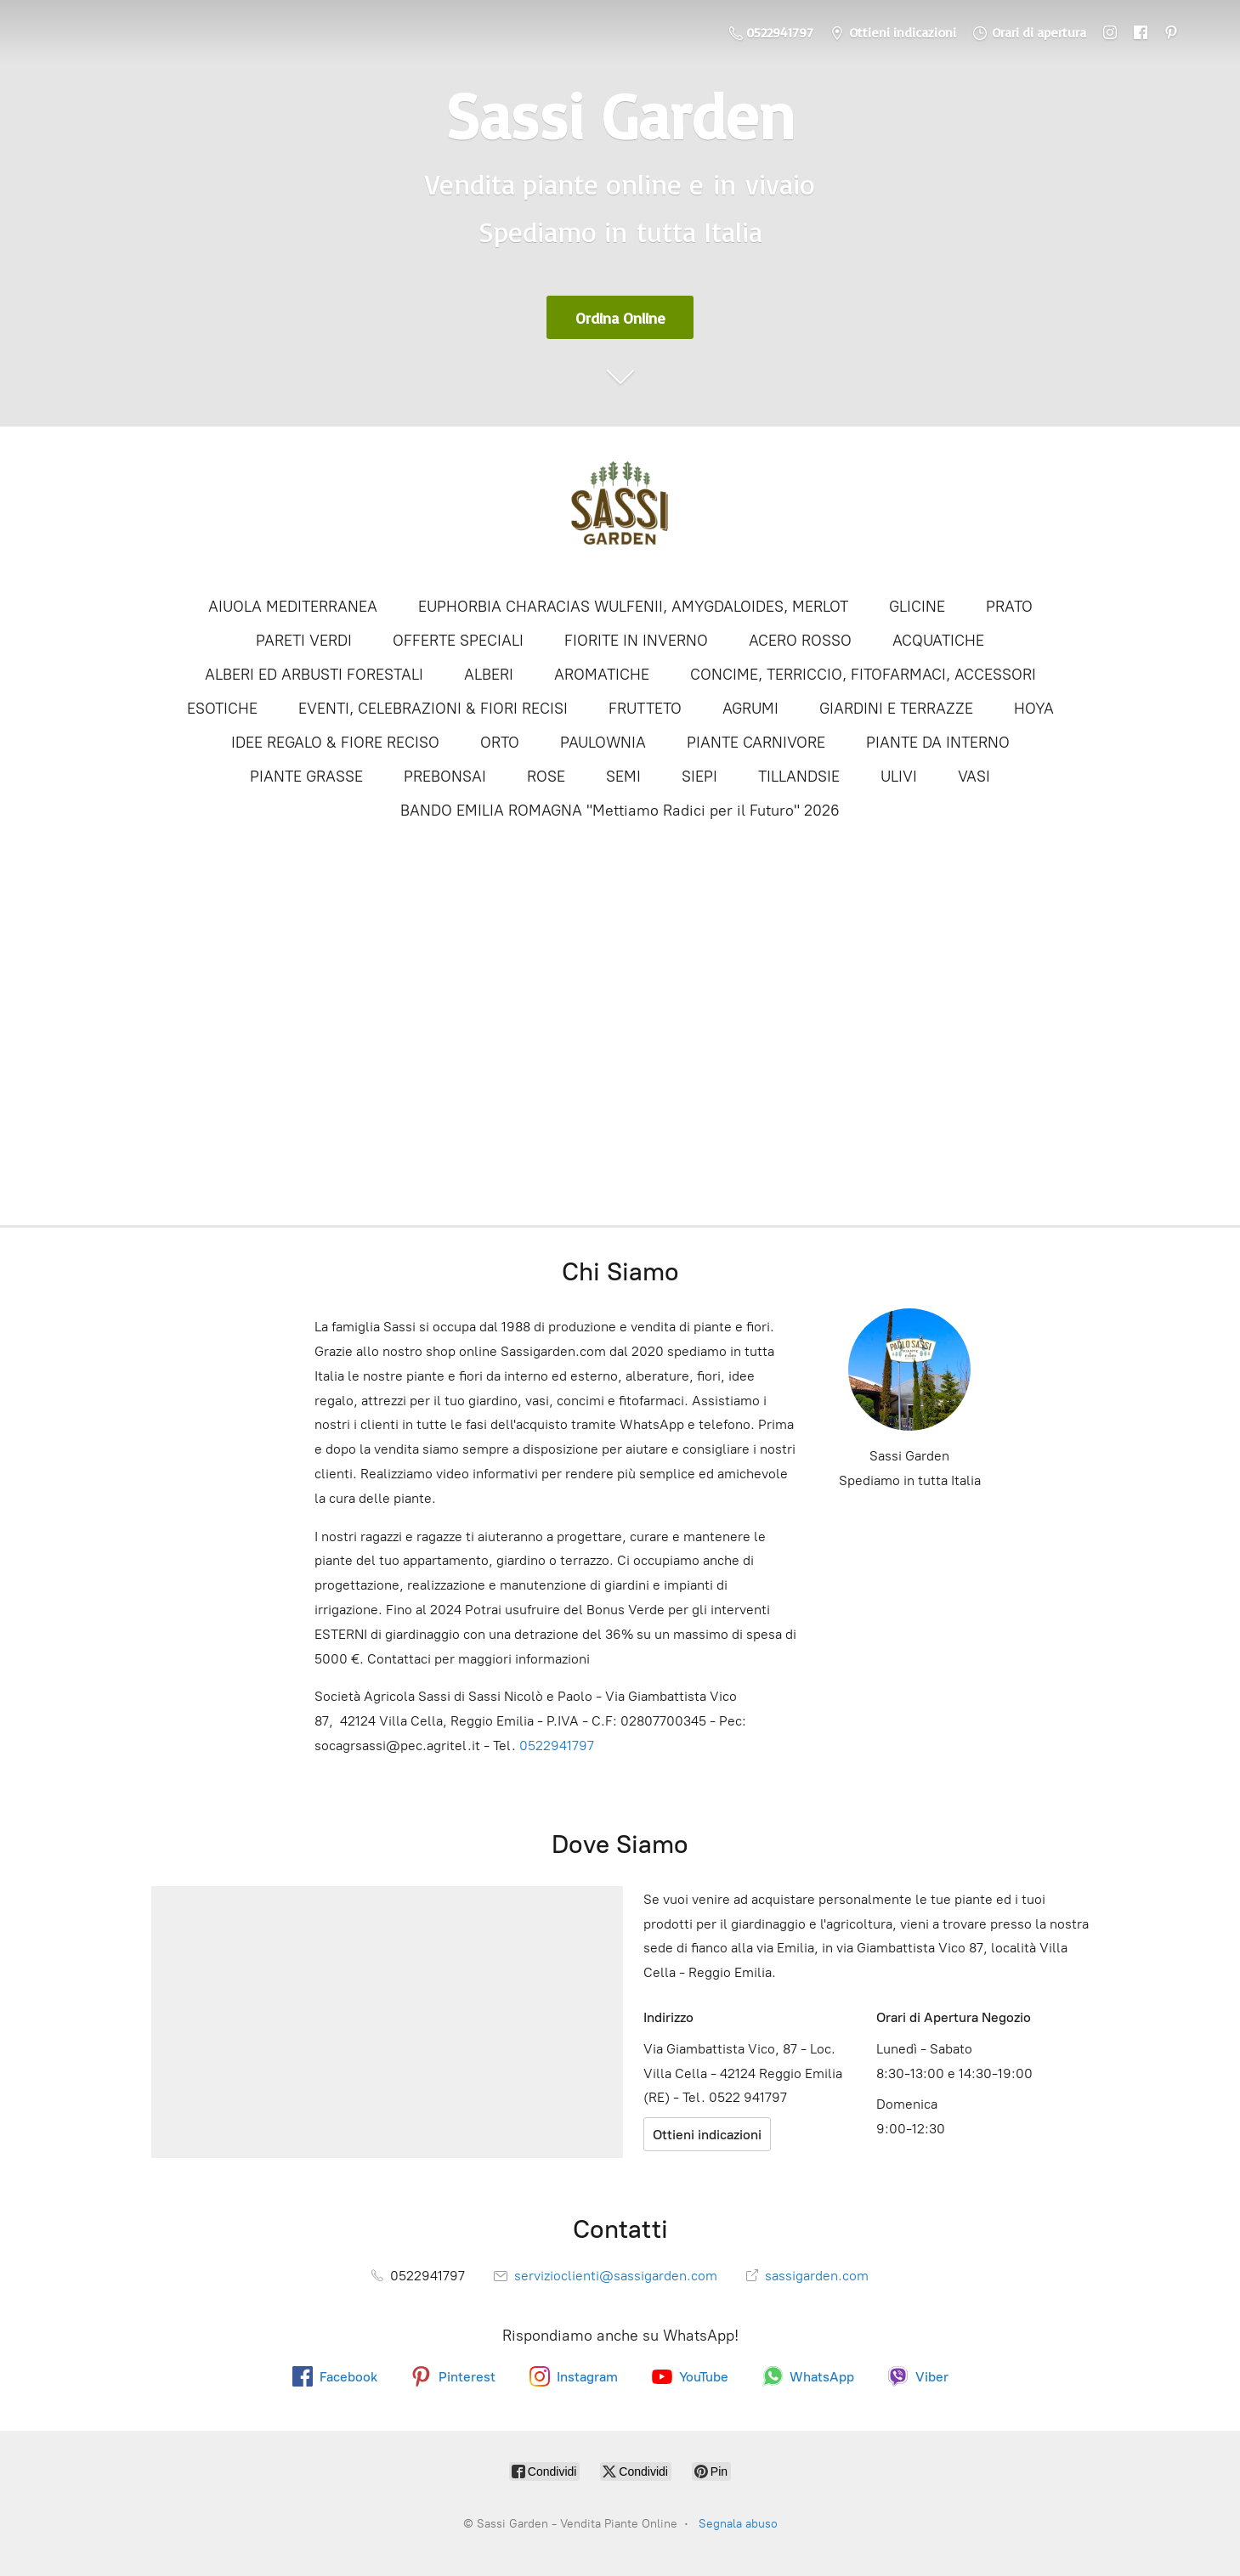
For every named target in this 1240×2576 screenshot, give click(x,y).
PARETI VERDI (304, 640)
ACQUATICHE (938, 640)
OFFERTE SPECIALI (458, 640)
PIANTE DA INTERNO (938, 742)
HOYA (1034, 708)
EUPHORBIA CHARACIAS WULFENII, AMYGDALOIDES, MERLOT (633, 606)
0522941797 (556, 1745)
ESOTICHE (222, 708)
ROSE (546, 776)
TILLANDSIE (799, 776)
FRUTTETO (645, 708)
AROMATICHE (601, 674)
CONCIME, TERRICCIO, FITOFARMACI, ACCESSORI (863, 674)
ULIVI (898, 776)
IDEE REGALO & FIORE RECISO (335, 742)
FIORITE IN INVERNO (636, 640)
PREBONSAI (445, 776)
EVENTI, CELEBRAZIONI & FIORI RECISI (433, 708)
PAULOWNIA (603, 742)
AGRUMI (750, 708)
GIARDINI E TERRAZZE (896, 708)
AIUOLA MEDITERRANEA (292, 606)
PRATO (1009, 606)
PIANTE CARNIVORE (756, 742)
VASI (974, 776)
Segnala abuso (738, 2524)
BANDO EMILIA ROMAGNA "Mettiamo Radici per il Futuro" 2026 (620, 810)
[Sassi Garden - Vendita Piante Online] (620, 510)
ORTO (499, 742)
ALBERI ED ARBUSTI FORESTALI (314, 674)
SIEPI (699, 776)
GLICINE (917, 606)
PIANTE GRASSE (306, 776)
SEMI (623, 776)
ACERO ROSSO (800, 640)
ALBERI (488, 674)
